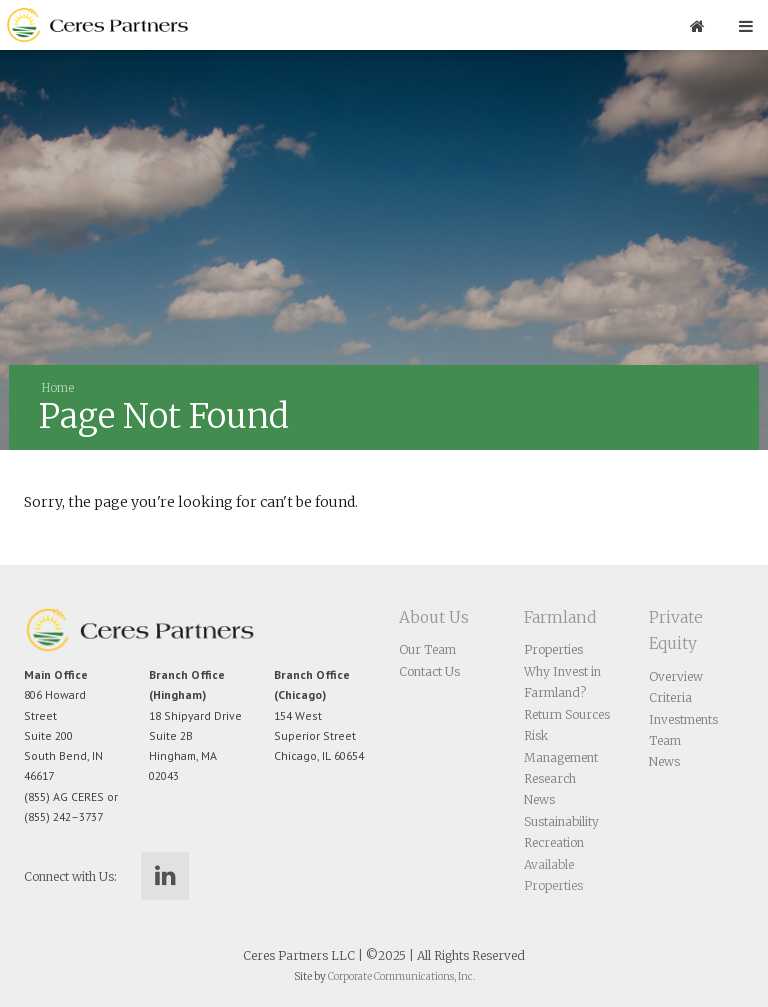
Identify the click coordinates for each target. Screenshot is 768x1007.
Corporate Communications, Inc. (401, 976)
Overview (676, 676)
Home (58, 388)
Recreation (554, 842)
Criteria (670, 697)
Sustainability (561, 821)
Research (550, 778)
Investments (683, 719)
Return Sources (567, 714)
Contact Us (429, 671)
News (539, 799)
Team (665, 740)
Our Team (427, 649)
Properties (553, 649)
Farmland (560, 617)
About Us (434, 617)
